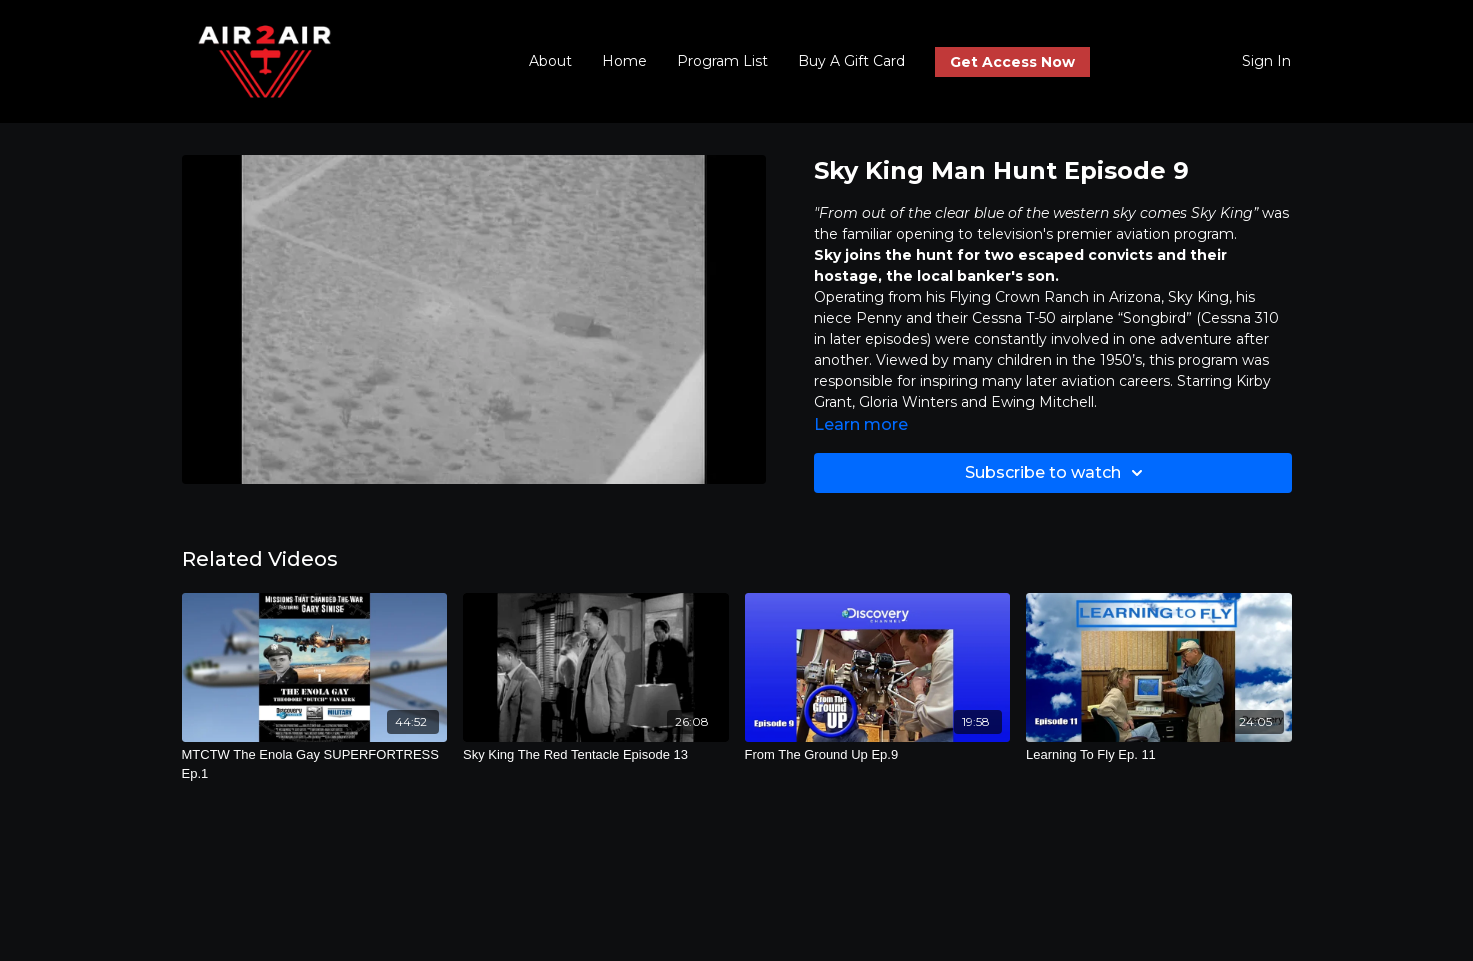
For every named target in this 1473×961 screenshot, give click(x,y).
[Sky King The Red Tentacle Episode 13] (596, 755)
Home (624, 61)
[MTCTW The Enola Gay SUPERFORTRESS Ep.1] (315, 764)
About (550, 61)
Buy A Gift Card (851, 61)
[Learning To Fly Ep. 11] (1159, 755)
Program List (722, 61)
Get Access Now (1012, 62)
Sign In (1266, 61)
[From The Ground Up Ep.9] (878, 755)
